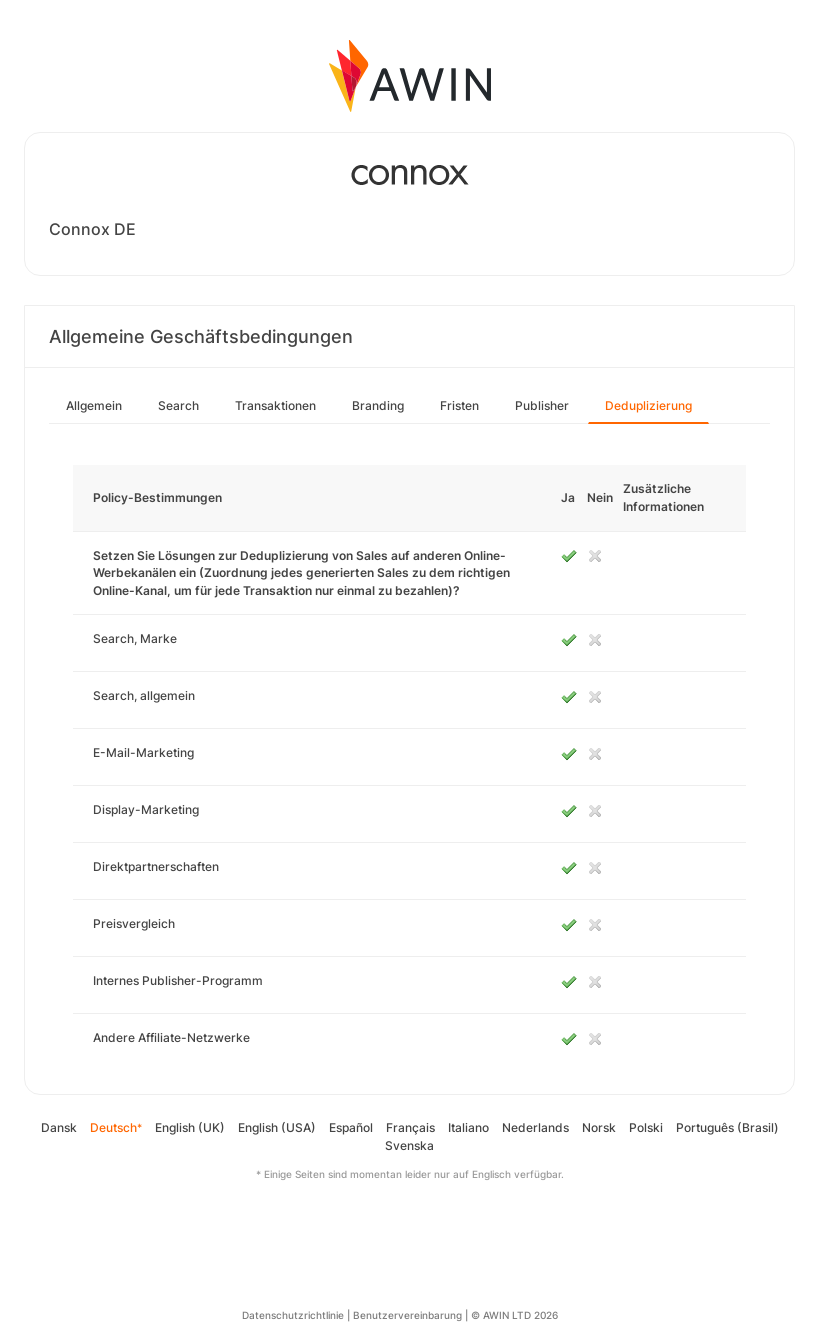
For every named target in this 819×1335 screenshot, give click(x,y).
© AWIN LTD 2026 (514, 1315)
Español (351, 1127)
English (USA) (277, 1127)
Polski (646, 1127)
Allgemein (94, 405)
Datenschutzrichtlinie (293, 1315)
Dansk (59, 1127)
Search (178, 405)
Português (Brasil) (727, 1127)
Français (410, 1127)
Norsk (599, 1127)
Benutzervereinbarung (407, 1315)
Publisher (542, 405)
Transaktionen (275, 405)
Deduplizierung (648, 405)
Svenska (409, 1145)
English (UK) (190, 1127)
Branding (378, 405)
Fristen (459, 405)
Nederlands (535, 1127)
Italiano (468, 1127)
